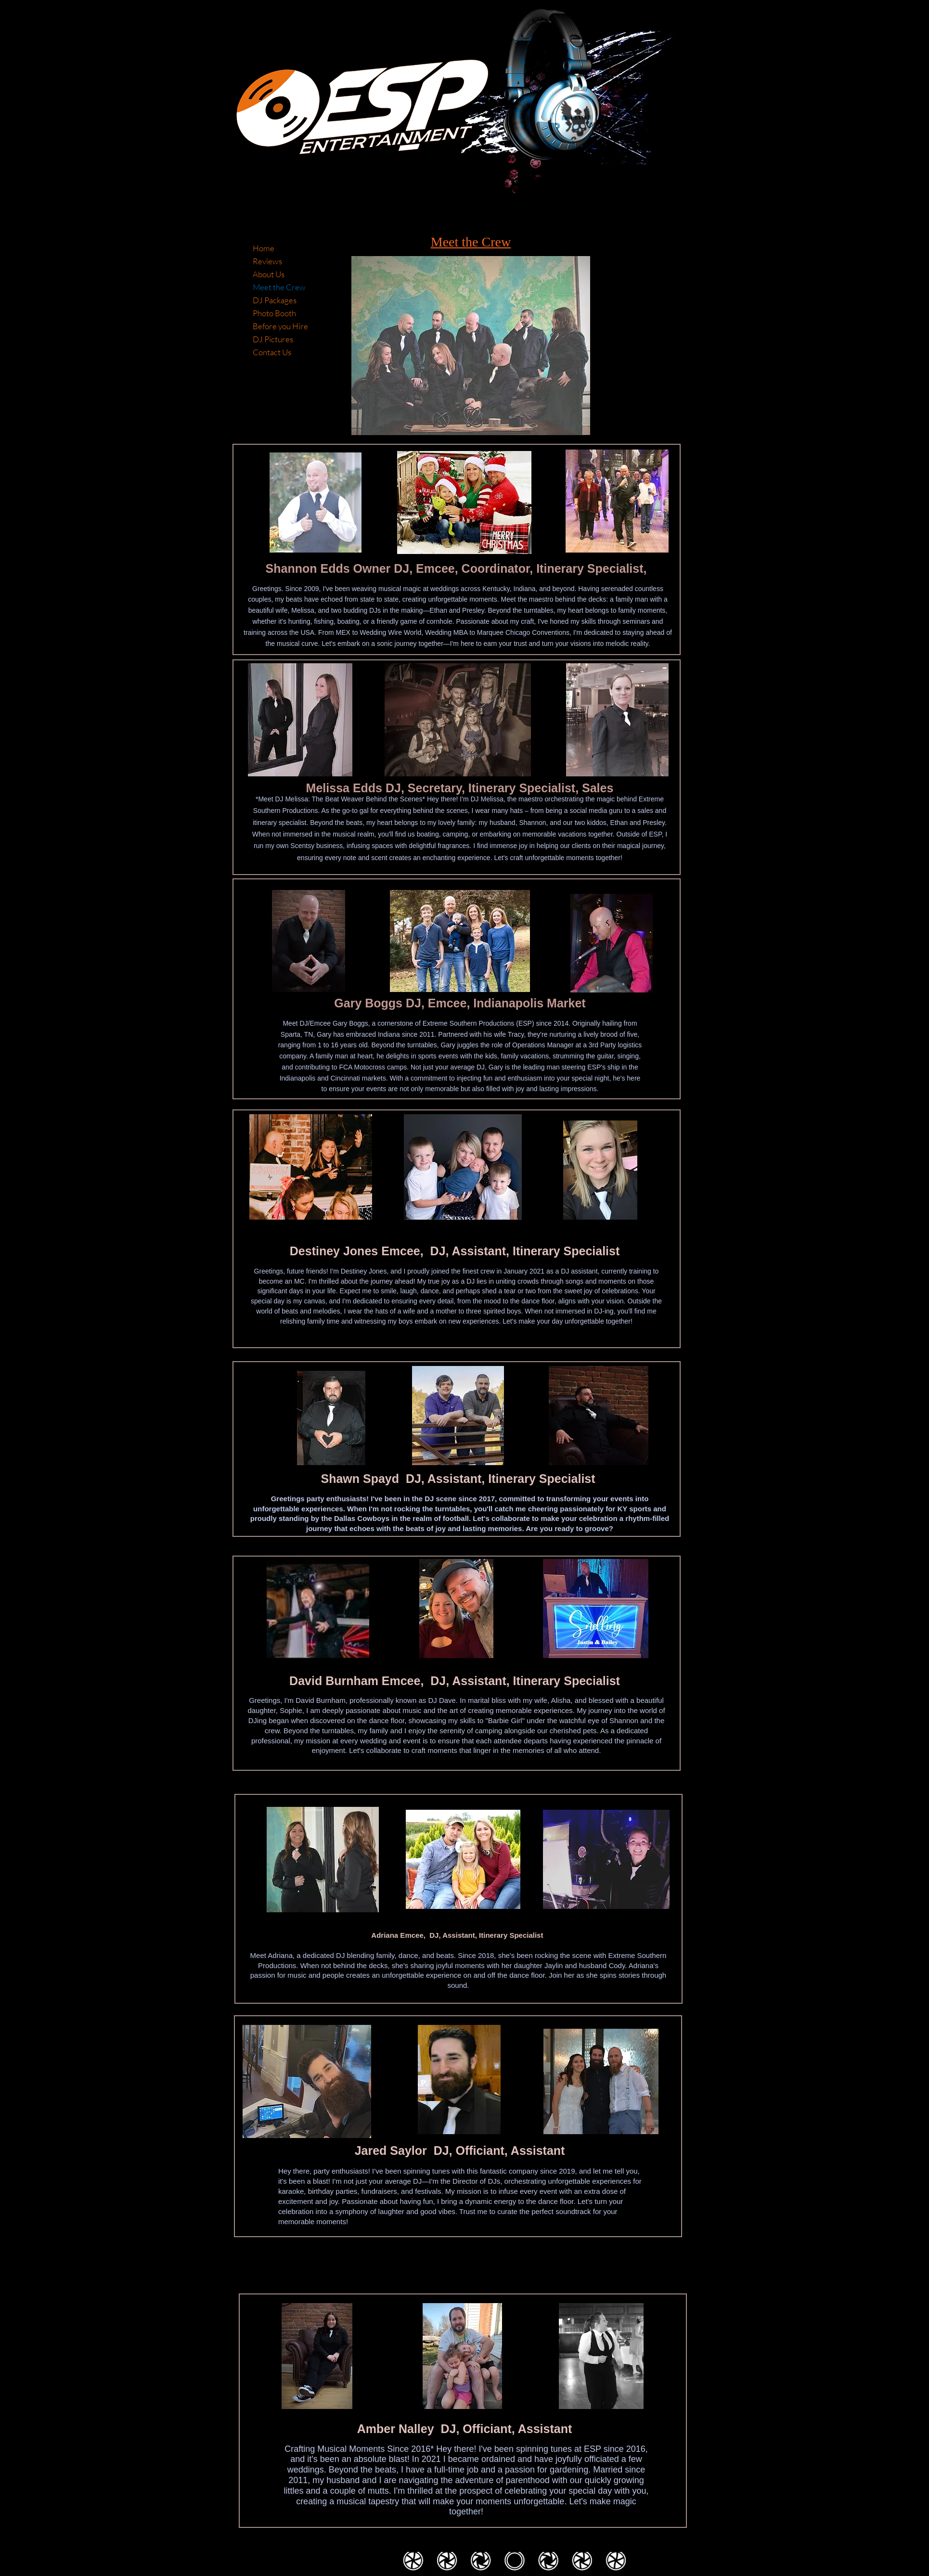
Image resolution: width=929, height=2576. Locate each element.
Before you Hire (280, 326)
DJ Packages (275, 300)
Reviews (267, 261)
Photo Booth (274, 313)
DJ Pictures (273, 339)
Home (263, 248)
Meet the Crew (279, 287)
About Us (268, 274)
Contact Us (272, 352)
